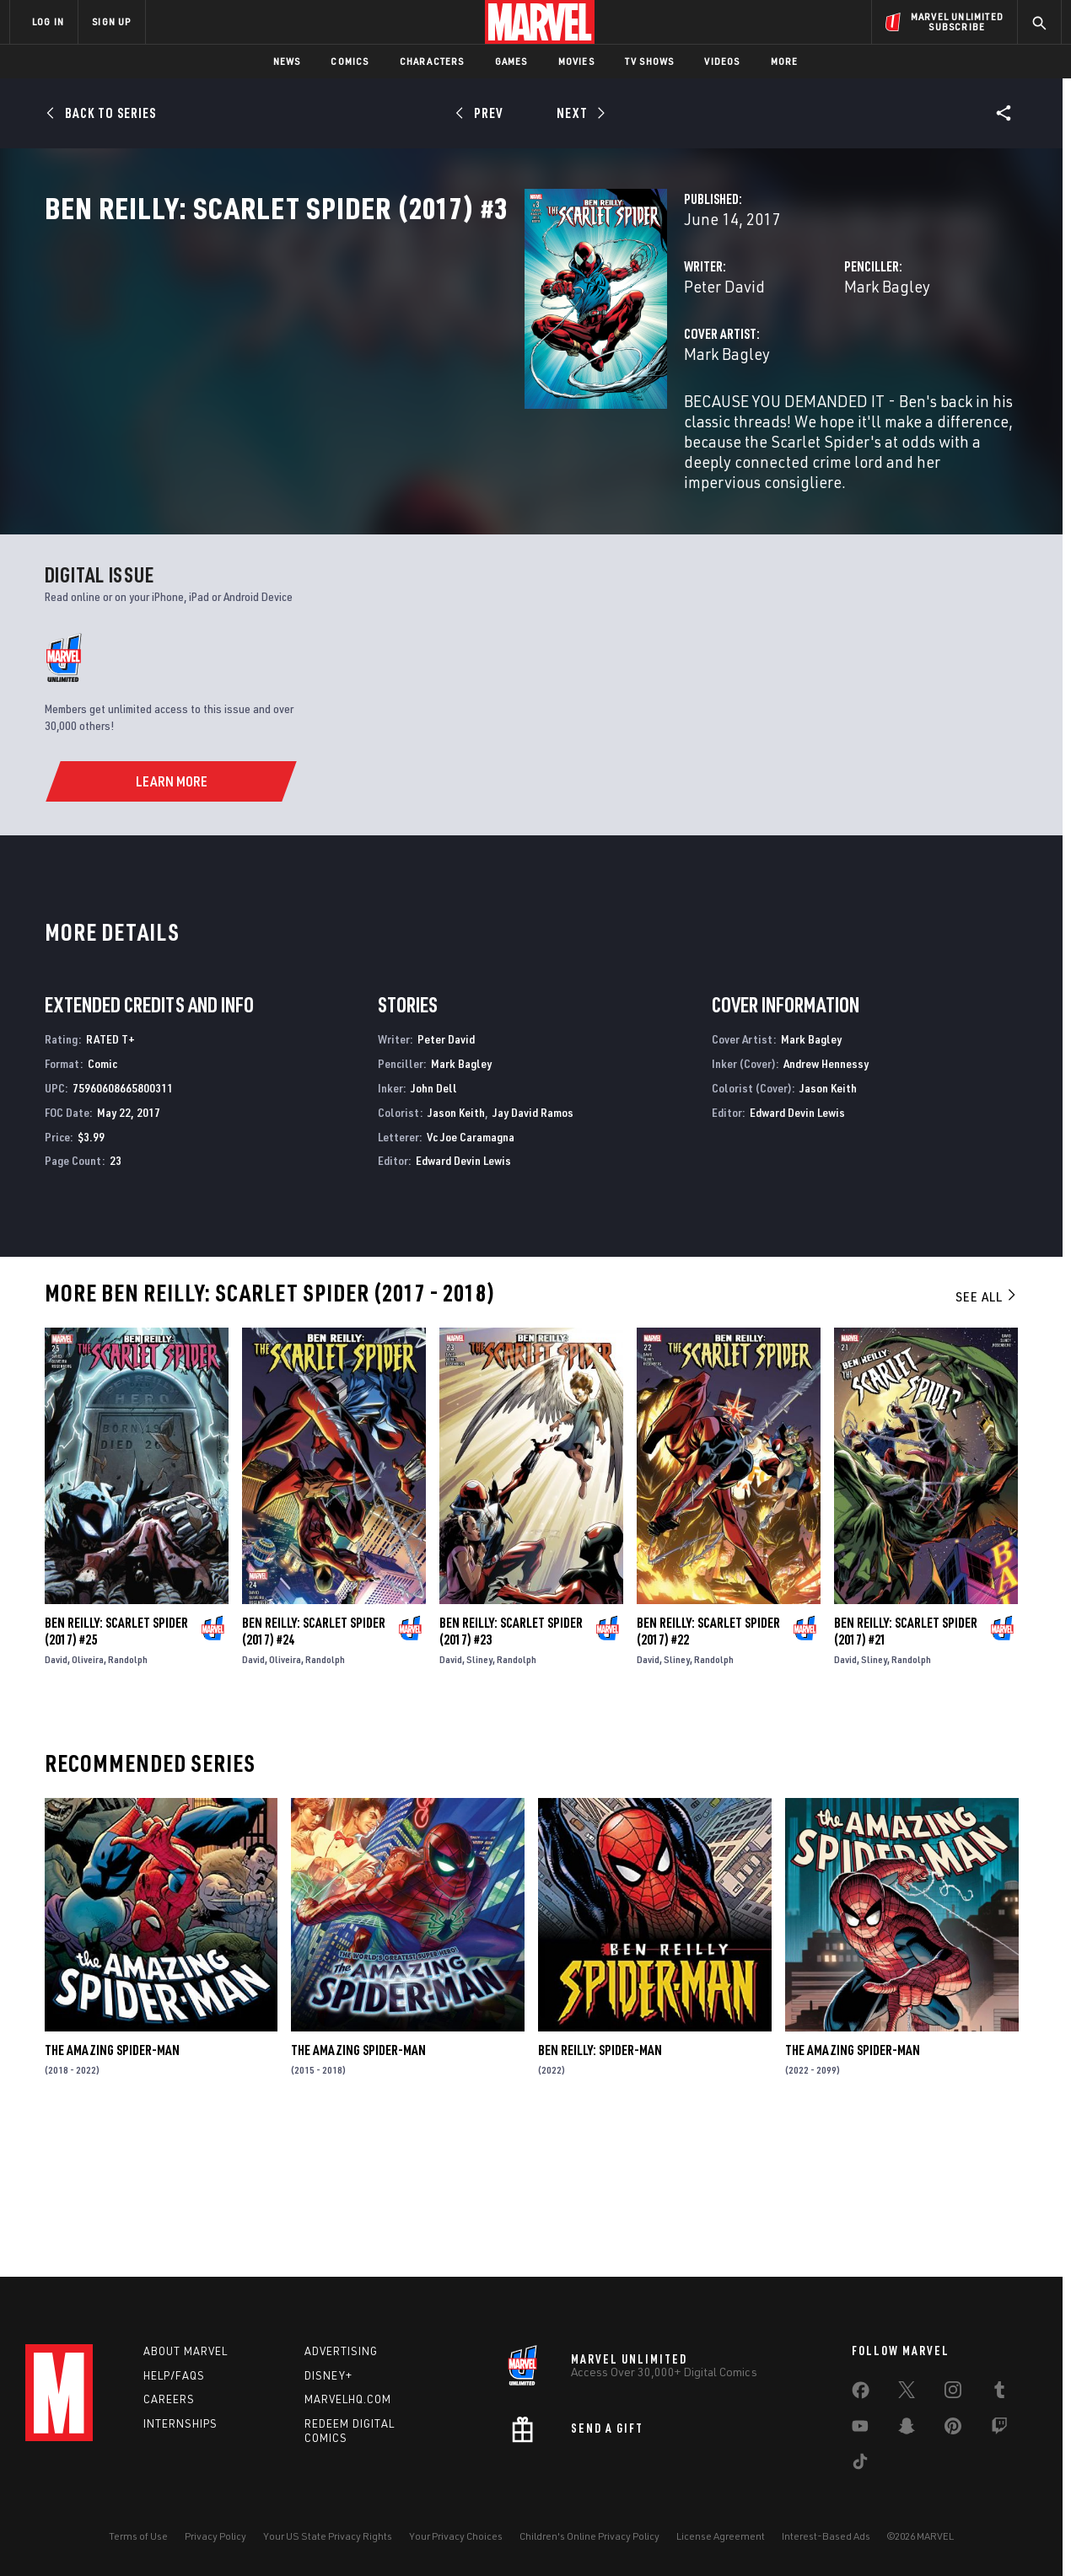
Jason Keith (456, 1250)
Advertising (341, 2351)
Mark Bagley (719, 360)
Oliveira (88, 1797)
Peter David (388, 360)
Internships (180, 2423)
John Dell (434, 1226)
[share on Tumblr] (999, 2393)
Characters (432, 61)
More (785, 61)
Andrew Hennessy (826, 1201)
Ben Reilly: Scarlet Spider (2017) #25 (116, 1769)
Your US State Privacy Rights (327, 2536)
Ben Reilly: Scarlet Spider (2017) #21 (905, 1769)
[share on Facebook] (860, 2393)
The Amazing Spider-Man (112, 2188)
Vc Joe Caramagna (470, 1275)
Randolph (128, 1797)
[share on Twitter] (906, 2393)
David (56, 1797)
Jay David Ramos (532, 1250)
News (287, 61)
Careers (169, 2399)
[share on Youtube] (860, 2429)
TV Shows (650, 61)
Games (511, 61)
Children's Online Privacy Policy (589, 2536)
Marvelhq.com (347, 2399)
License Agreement (720, 2536)
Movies (576, 61)
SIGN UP (111, 21)
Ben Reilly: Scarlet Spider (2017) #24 (313, 1769)
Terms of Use (138, 2536)
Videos (722, 61)
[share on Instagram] (953, 2393)
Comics (350, 61)
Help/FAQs (174, 2375)
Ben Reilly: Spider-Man (600, 2188)
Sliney (479, 1797)
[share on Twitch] (999, 2429)
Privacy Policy (215, 2536)
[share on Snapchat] (906, 2429)
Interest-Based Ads (826, 2536)
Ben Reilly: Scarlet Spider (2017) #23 (511, 1769)
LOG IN (48, 21)
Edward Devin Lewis (463, 1299)
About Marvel (185, 2351)
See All (986, 1434)
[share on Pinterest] (953, 2429)
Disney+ (328, 2375)
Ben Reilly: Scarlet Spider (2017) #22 (708, 1769)
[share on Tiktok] (860, 2464)
